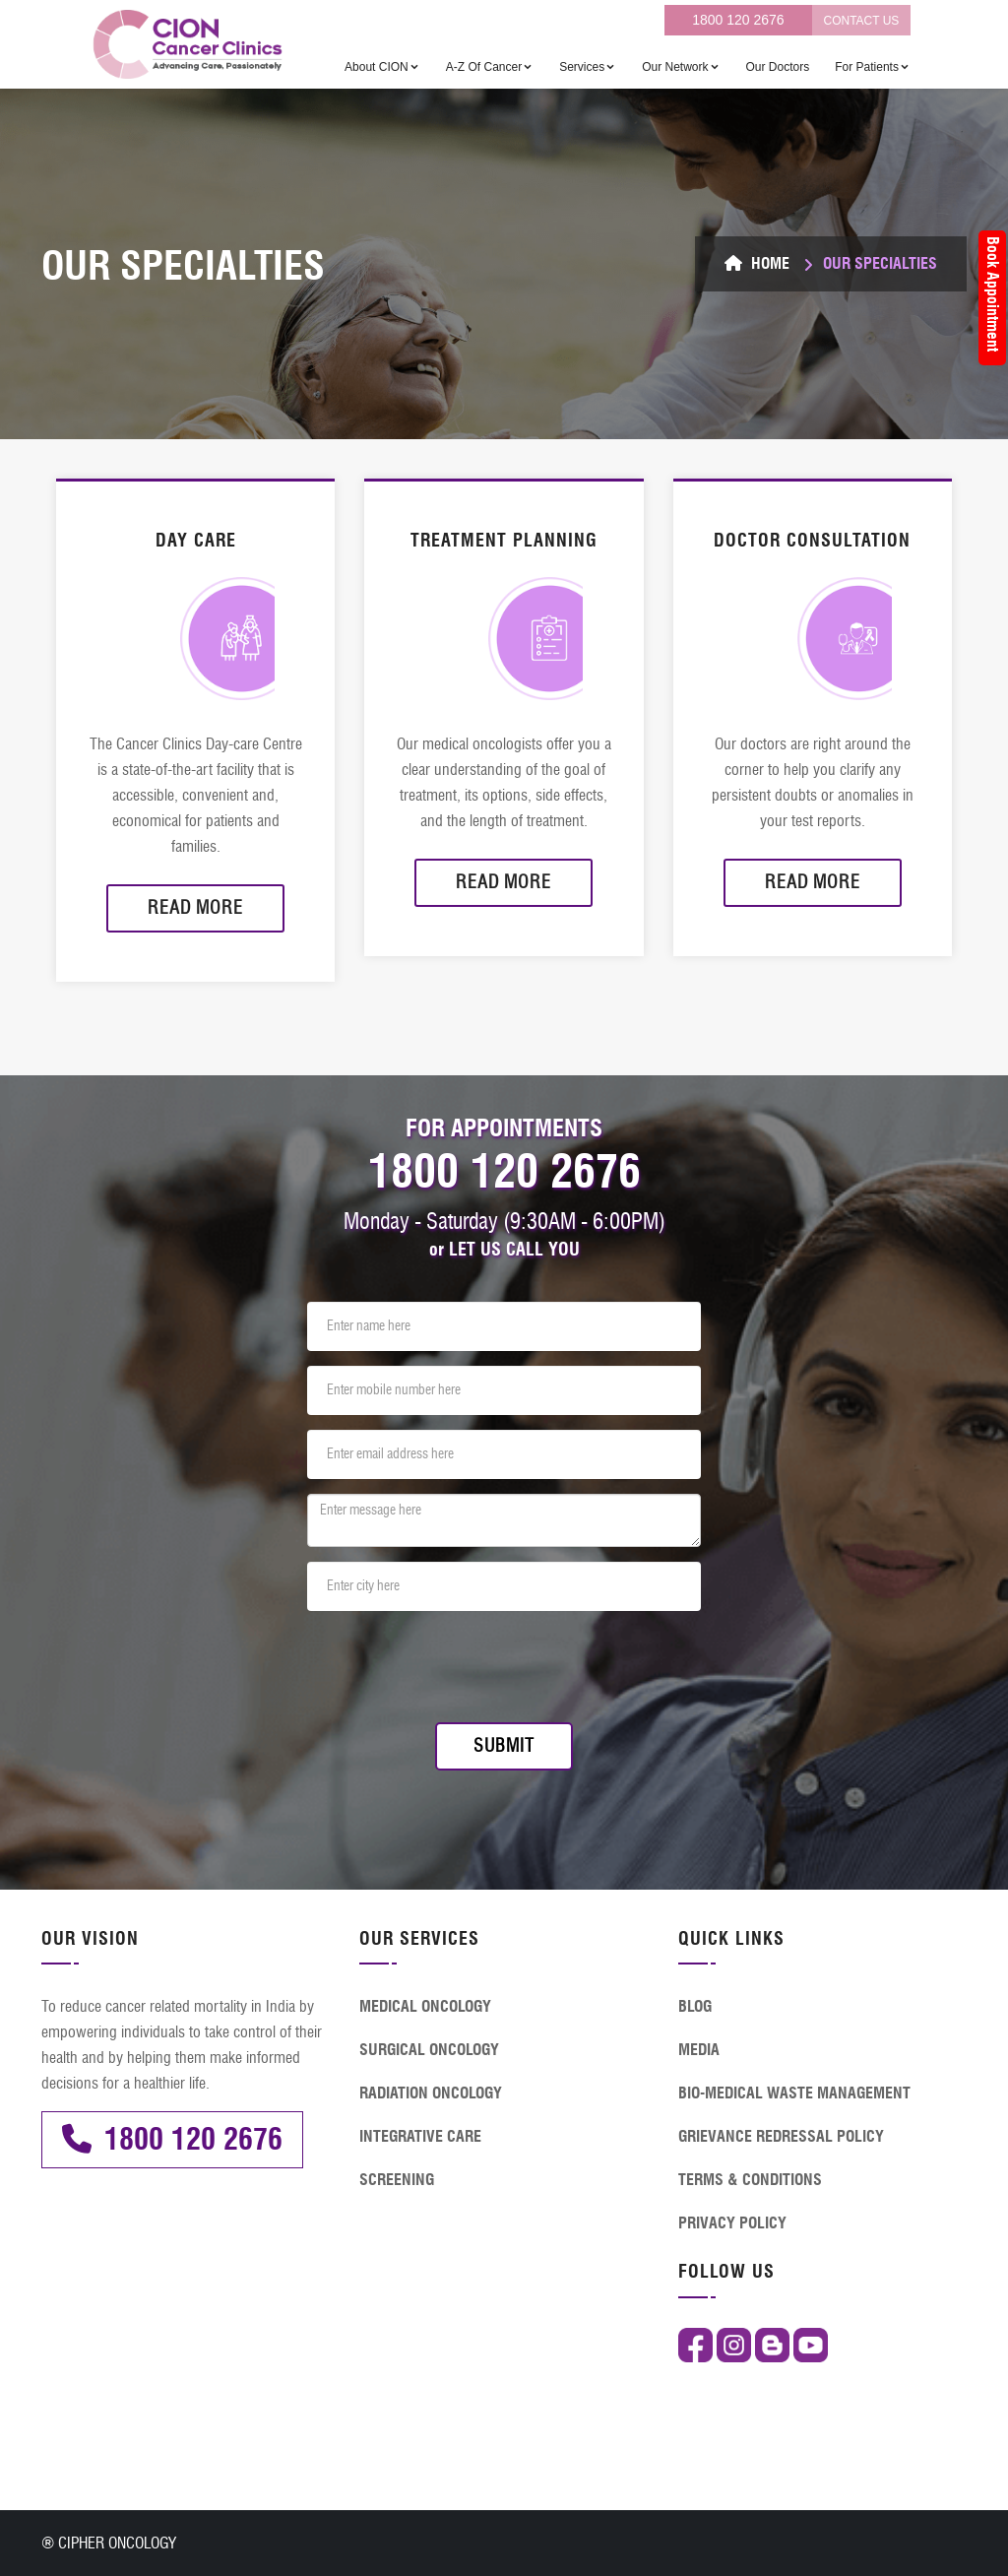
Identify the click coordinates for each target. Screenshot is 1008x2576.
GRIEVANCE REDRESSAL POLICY (781, 2136)
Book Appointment (992, 294)
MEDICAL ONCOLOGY (425, 2006)
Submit (504, 1746)
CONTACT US (861, 21)
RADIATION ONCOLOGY (430, 2093)
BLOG (695, 2006)
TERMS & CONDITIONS (750, 2179)
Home (756, 263)
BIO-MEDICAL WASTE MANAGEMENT (794, 2093)
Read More (195, 908)
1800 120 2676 (738, 20)
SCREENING (396, 2179)
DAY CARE (196, 540)
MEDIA (699, 2049)
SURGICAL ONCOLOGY (429, 2049)
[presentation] (456, 1664)
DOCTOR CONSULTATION (812, 540)
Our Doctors (778, 67)
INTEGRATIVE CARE (420, 2136)
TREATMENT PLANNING (504, 540)
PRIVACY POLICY (732, 2223)
